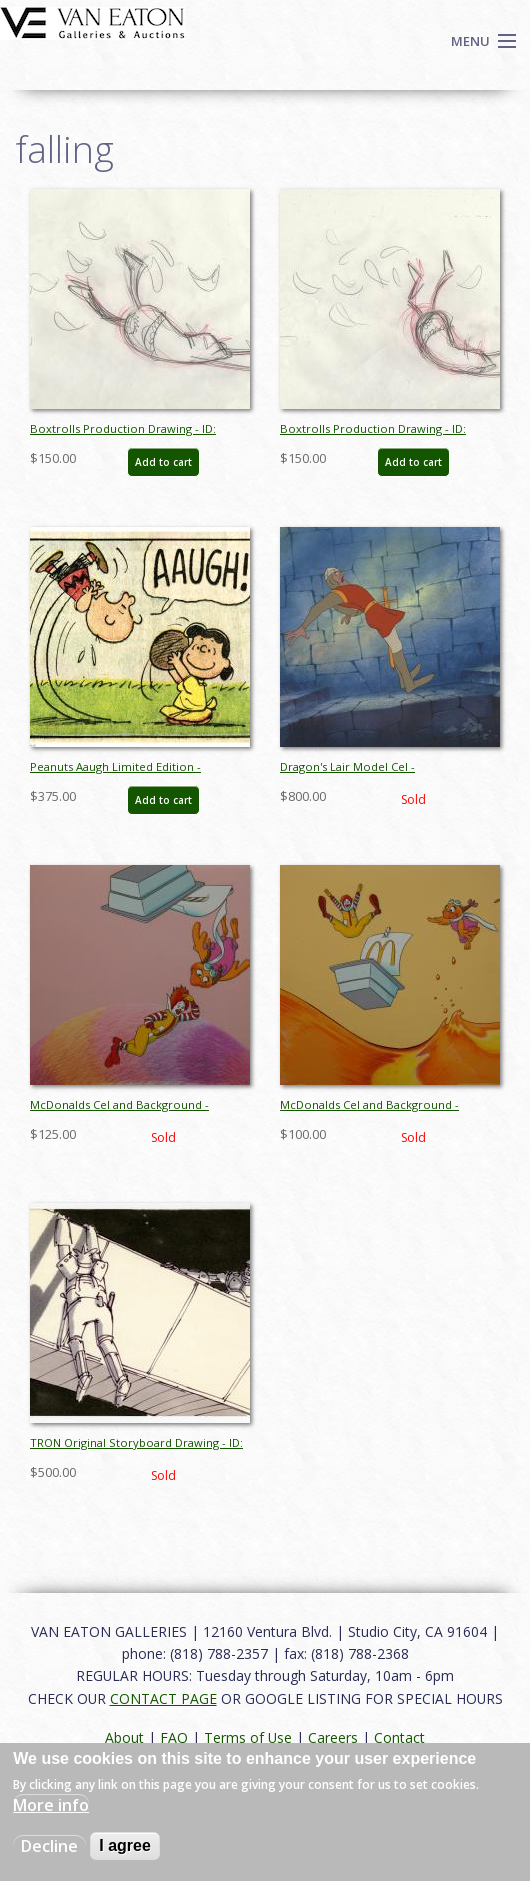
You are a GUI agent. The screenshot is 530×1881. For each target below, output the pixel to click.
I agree (125, 1845)
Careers (333, 1737)
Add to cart (163, 462)
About (124, 1737)
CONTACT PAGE (163, 1698)
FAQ (174, 1737)
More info (51, 1805)
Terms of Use (248, 1737)
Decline (49, 1846)
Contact (399, 1737)
